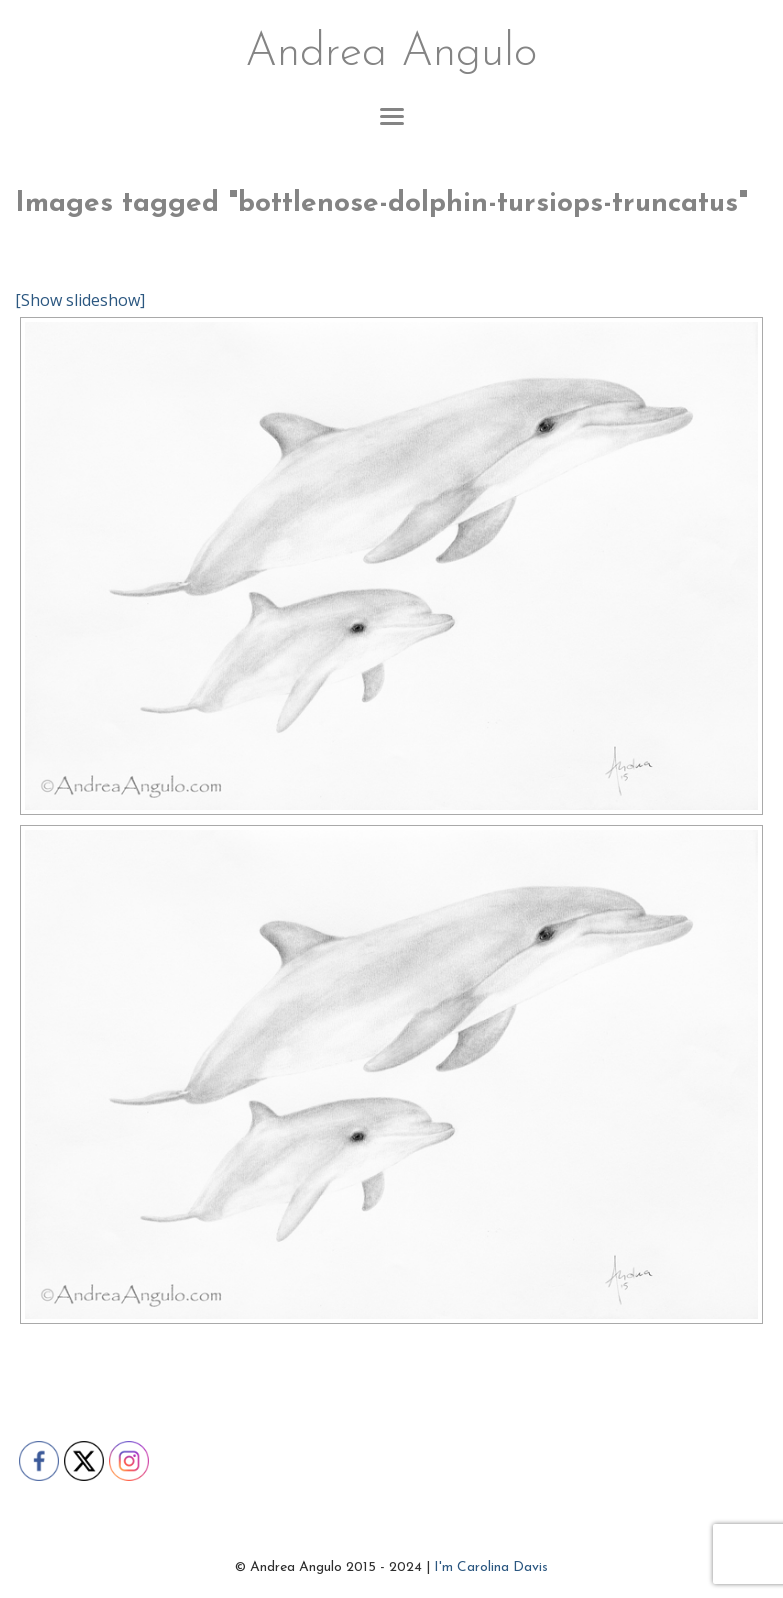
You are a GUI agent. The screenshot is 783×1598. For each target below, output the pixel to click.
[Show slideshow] (80, 300)
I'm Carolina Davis (491, 1567)
